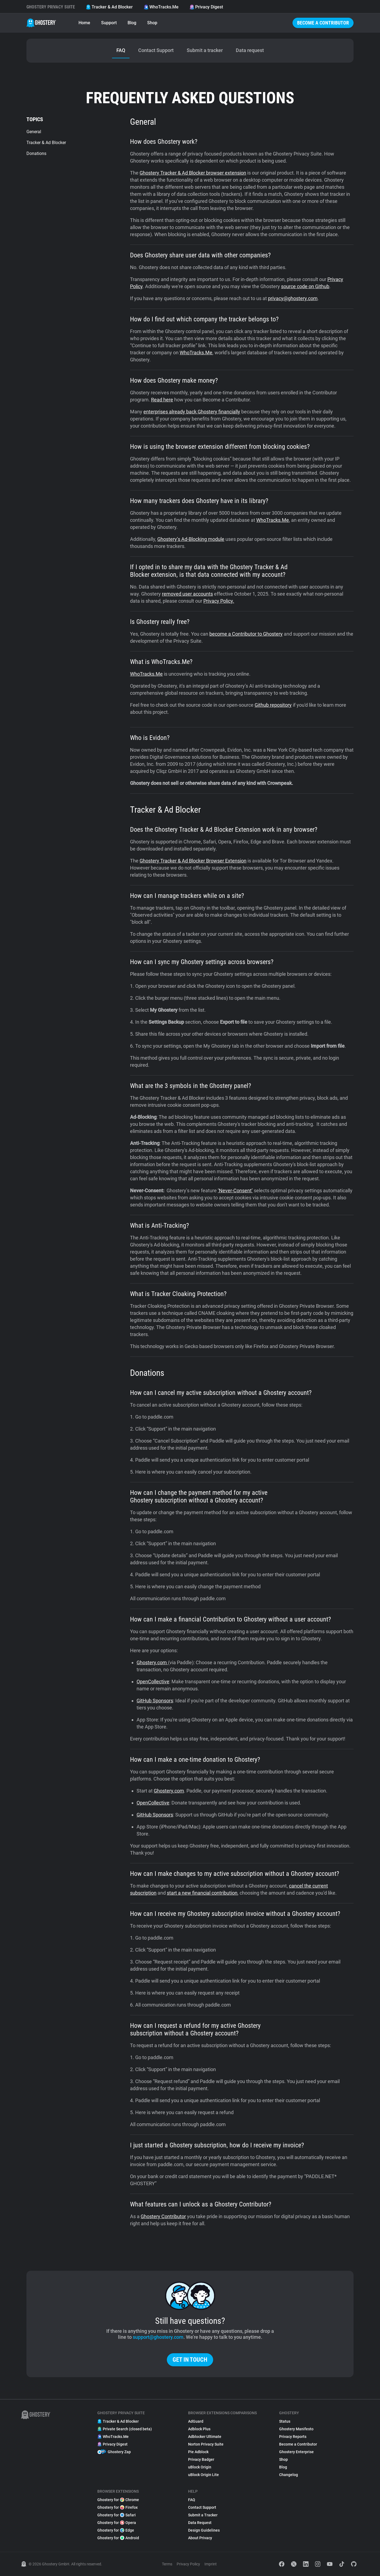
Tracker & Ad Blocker (109, 7)
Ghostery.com (152, 1662)
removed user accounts (187, 594)
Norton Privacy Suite (206, 2444)
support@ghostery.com (158, 2337)
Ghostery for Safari (116, 2515)
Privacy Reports (292, 2436)
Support (109, 22)
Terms (167, 2564)
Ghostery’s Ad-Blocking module (190, 539)
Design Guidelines (204, 2530)
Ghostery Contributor (163, 2216)
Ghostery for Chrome (118, 2500)
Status (284, 2421)
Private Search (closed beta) (124, 2429)
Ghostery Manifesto (296, 2429)
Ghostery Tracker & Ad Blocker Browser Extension (193, 861)
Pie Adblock (198, 2452)
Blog (132, 22)
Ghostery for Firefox (117, 2507)
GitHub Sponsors (155, 1700)
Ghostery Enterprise (296, 2452)
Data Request (200, 2522)
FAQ (191, 2500)
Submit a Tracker (203, 2515)
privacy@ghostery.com (293, 298)
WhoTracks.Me (161, 7)
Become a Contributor (323, 23)
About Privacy (200, 2538)
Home (84, 22)
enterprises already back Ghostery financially (191, 411)
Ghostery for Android (118, 2538)
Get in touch (190, 2359)
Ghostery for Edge (115, 2530)
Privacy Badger (201, 2459)
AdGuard (195, 2421)
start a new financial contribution (202, 1893)
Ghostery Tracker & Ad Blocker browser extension (193, 173)
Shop (152, 22)
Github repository (273, 705)
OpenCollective (153, 1681)
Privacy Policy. (218, 601)
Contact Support (202, 2507)
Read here (162, 400)
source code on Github (305, 286)
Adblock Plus (199, 2429)
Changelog (288, 2475)
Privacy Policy (188, 2564)
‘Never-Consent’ (235, 1190)
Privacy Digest (206, 7)
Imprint (210, 2564)
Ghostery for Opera (116, 2522)
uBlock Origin (199, 2467)
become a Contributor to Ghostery (246, 634)
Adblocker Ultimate (204, 2436)
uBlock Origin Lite (203, 2475)
